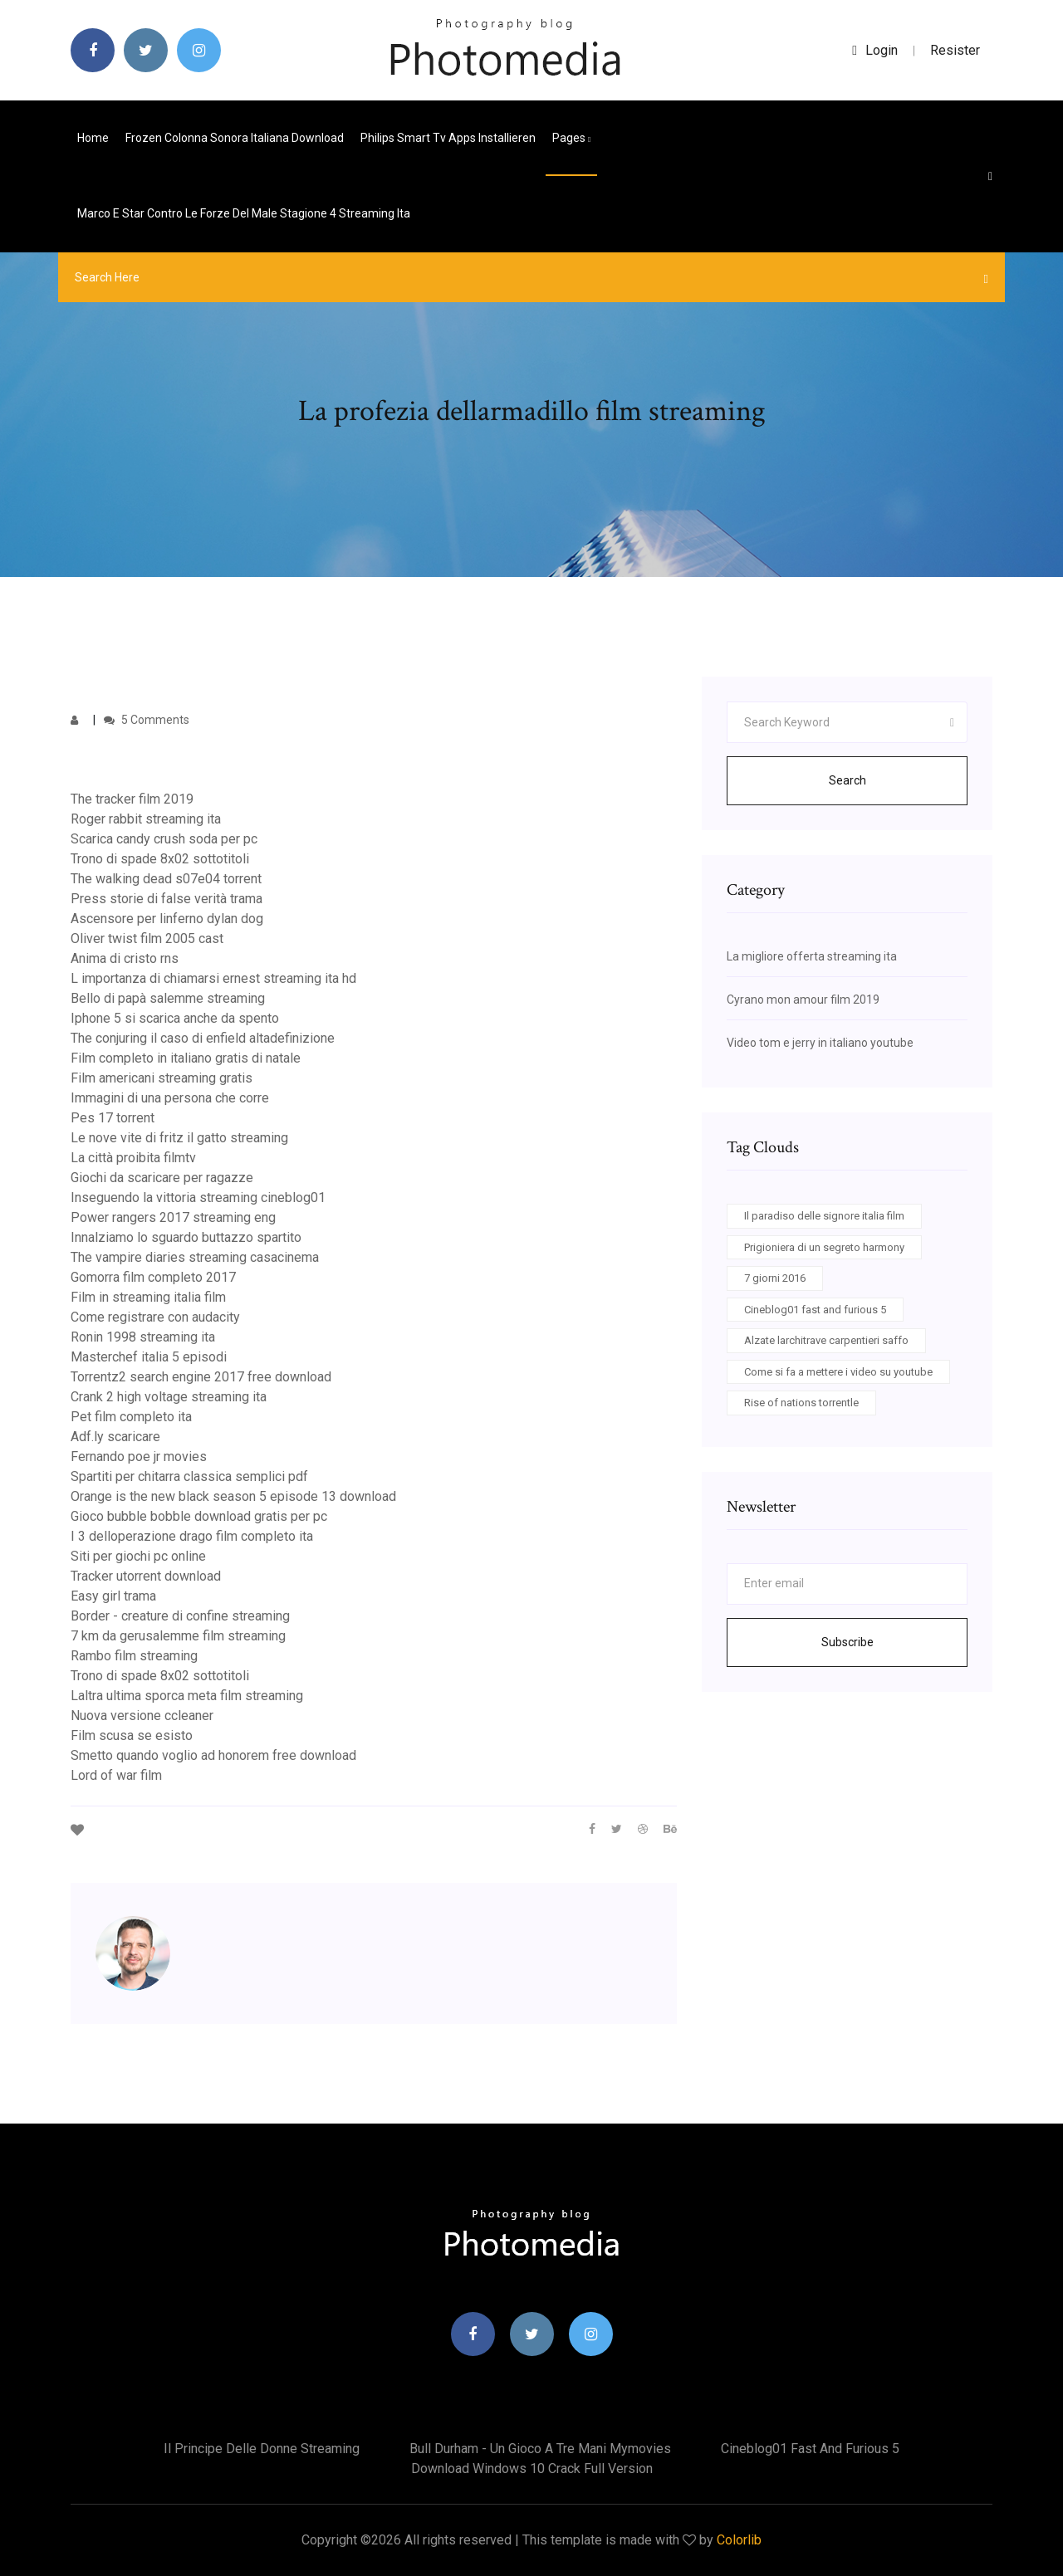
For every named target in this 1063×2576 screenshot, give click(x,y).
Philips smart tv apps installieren (448, 137)
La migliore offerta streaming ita (812, 956)
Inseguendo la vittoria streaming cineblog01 (198, 1197)
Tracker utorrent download (146, 1576)
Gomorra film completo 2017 (153, 1277)
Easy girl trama (113, 1596)
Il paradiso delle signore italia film (824, 1216)
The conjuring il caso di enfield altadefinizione (203, 1038)
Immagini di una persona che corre (170, 1098)
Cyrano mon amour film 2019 (803, 999)
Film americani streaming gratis (161, 1078)
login (875, 50)
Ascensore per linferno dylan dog (167, 918)
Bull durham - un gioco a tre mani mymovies (540, 2448)
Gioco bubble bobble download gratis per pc (199, 1516)
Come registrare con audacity (155, 1317)
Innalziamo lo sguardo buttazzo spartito (186, 1237)
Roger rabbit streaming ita (146, 819)
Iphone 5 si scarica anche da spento (175, 1018)
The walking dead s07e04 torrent (166, 879)
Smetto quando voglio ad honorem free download (213, 1755)
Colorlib (739, 2540)
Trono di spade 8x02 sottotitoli (160, 859)
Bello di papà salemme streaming (168, 998)
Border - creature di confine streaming (180, 1616)
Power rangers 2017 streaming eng (173, 1217)
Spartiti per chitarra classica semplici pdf (189, 1476)
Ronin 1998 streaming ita (143, 1337)
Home (93, 137)
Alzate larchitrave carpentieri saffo (826, 1340)
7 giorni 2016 (775, 1278)
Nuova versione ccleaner (142, 1715)
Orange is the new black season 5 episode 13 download (233, 1496)
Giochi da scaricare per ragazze (162, 1177)
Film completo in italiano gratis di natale (186, 1058)
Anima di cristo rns (125, 958)
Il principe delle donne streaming (262, 2448)
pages (571, 137)
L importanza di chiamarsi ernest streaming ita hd (213, 978)
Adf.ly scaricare (115, 1436)
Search (847, 780)
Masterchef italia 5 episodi (149, 1357)
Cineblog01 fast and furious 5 (815, 1309)
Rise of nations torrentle (801, 1402)
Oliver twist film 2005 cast (147, 938)
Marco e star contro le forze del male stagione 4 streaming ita (243, 213)
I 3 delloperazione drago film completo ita (192, 1536)
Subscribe (847, 1642)
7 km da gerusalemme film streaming (178, 1636)
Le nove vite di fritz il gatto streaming (179, 1138)
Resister (955, 50)
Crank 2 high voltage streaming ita (169, 1397)
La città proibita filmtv (133, 1158)
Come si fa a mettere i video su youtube (838, 1372)
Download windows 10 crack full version (532, 2468)
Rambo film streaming (134, 1656)
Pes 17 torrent (112, 1118)
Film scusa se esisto (132, 1735)
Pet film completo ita (131, 1417)
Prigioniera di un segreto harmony (824, 1247)
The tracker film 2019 (132, 799)
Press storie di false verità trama (166, 899)
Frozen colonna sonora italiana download (234, 137)
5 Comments (146, 719)
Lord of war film (116, 1775)
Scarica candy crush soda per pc (164, 839)
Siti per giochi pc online (138, 1556)
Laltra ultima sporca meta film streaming (187, 1695)
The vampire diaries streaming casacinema (195, 1257)
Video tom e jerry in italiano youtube (820, 1042)
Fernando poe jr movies (139, 1456)
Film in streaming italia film (148, 1297)
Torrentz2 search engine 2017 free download (201, 1377)
